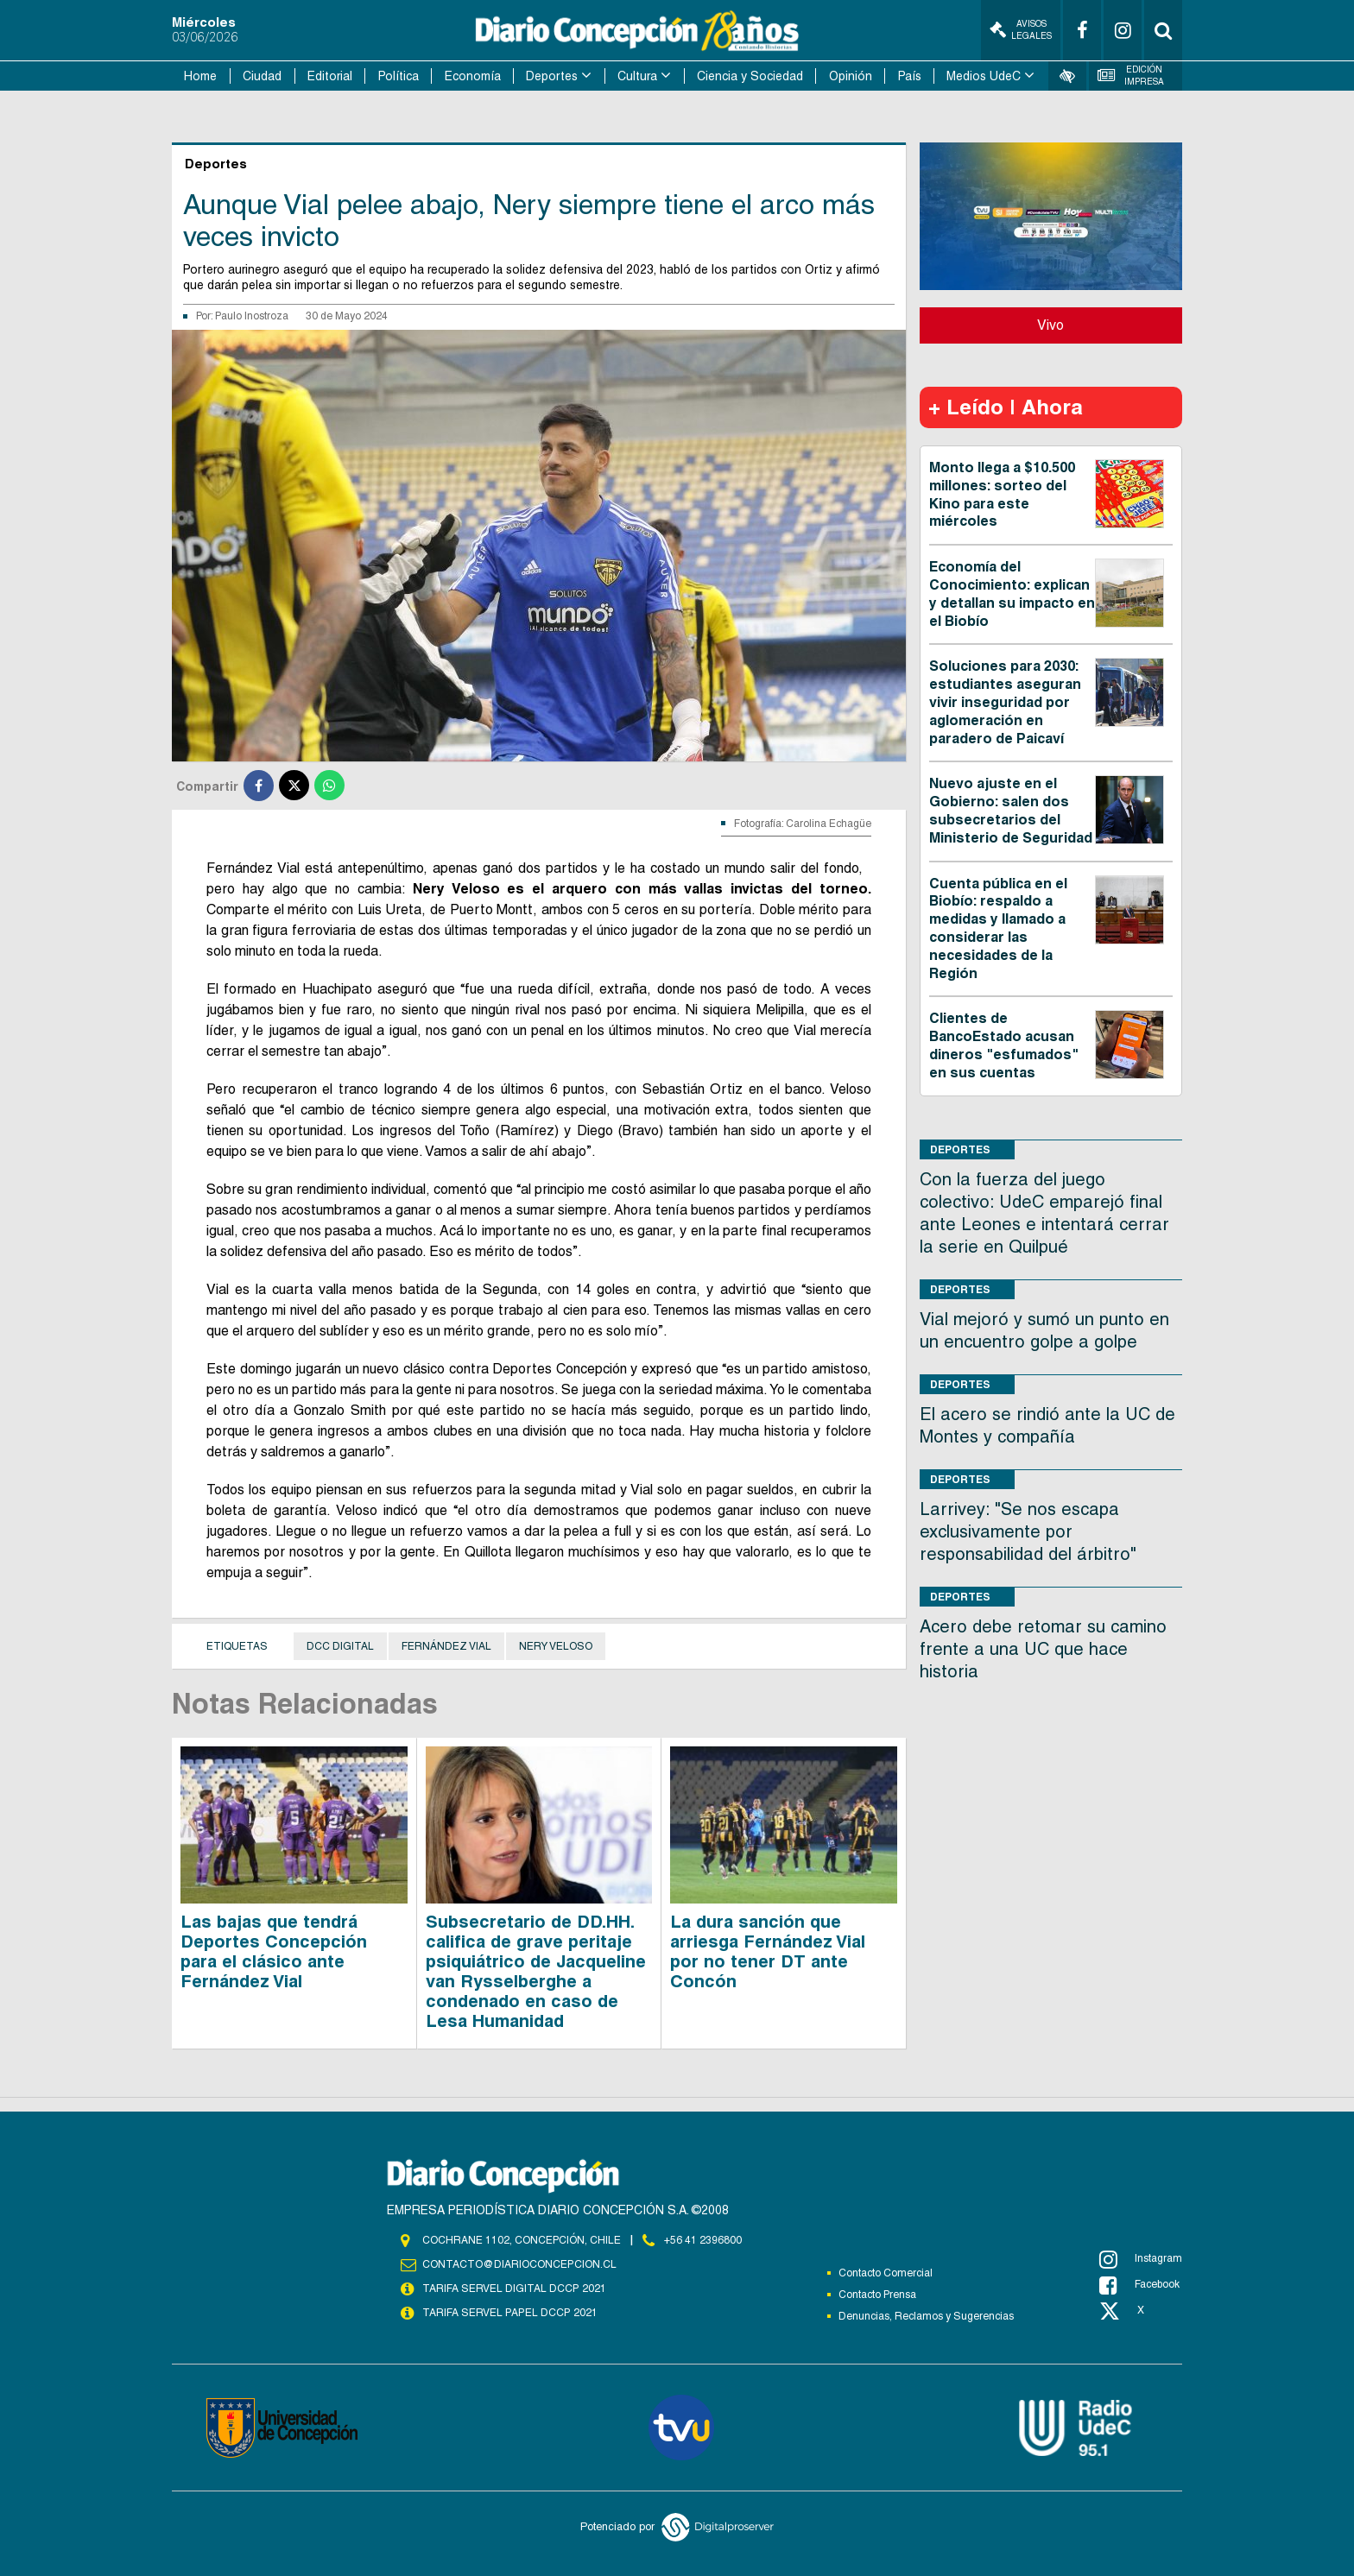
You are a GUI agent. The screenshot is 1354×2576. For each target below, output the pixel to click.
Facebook (1139, 2285)
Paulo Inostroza (251, 316)
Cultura (637, 76)
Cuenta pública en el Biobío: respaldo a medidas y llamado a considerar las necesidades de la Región (998, 928)
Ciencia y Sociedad (750, 76)
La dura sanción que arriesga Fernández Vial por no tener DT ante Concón (767, 1951)
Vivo (1050, 325)
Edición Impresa (1131, 75)
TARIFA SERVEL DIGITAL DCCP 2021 (513, 2288)
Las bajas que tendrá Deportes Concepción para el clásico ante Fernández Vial (273, 1951)
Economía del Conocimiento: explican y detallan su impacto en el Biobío (1012, 593)
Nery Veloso (555, 1646)
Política (398, 76)
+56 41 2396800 (703, 2240)
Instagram (1140, 2259)
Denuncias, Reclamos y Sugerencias (926, 2316)
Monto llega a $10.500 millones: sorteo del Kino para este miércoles (1002, 494)
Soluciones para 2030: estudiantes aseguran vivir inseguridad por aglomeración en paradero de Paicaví (1005, 702)
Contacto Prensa (877, 2295)
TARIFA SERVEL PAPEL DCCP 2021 (508, 2313)
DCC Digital (340, 1646)
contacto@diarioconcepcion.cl (519, 2264)
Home (200, 76)
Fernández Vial (446, 1646)
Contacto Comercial (885, 2273)
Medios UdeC (983, 76)
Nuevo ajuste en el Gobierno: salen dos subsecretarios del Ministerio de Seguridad (1010, 810)
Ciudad (262, 76)
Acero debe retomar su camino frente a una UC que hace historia (1043, 1649)
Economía (473, 76)
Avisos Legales (1021, 30)
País (909, 76)
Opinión (850, 76)
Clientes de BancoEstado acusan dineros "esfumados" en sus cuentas (1004, 1045)
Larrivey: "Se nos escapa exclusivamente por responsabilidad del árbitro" (1028, 1531)
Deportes (552, 76)
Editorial (329, 76)
